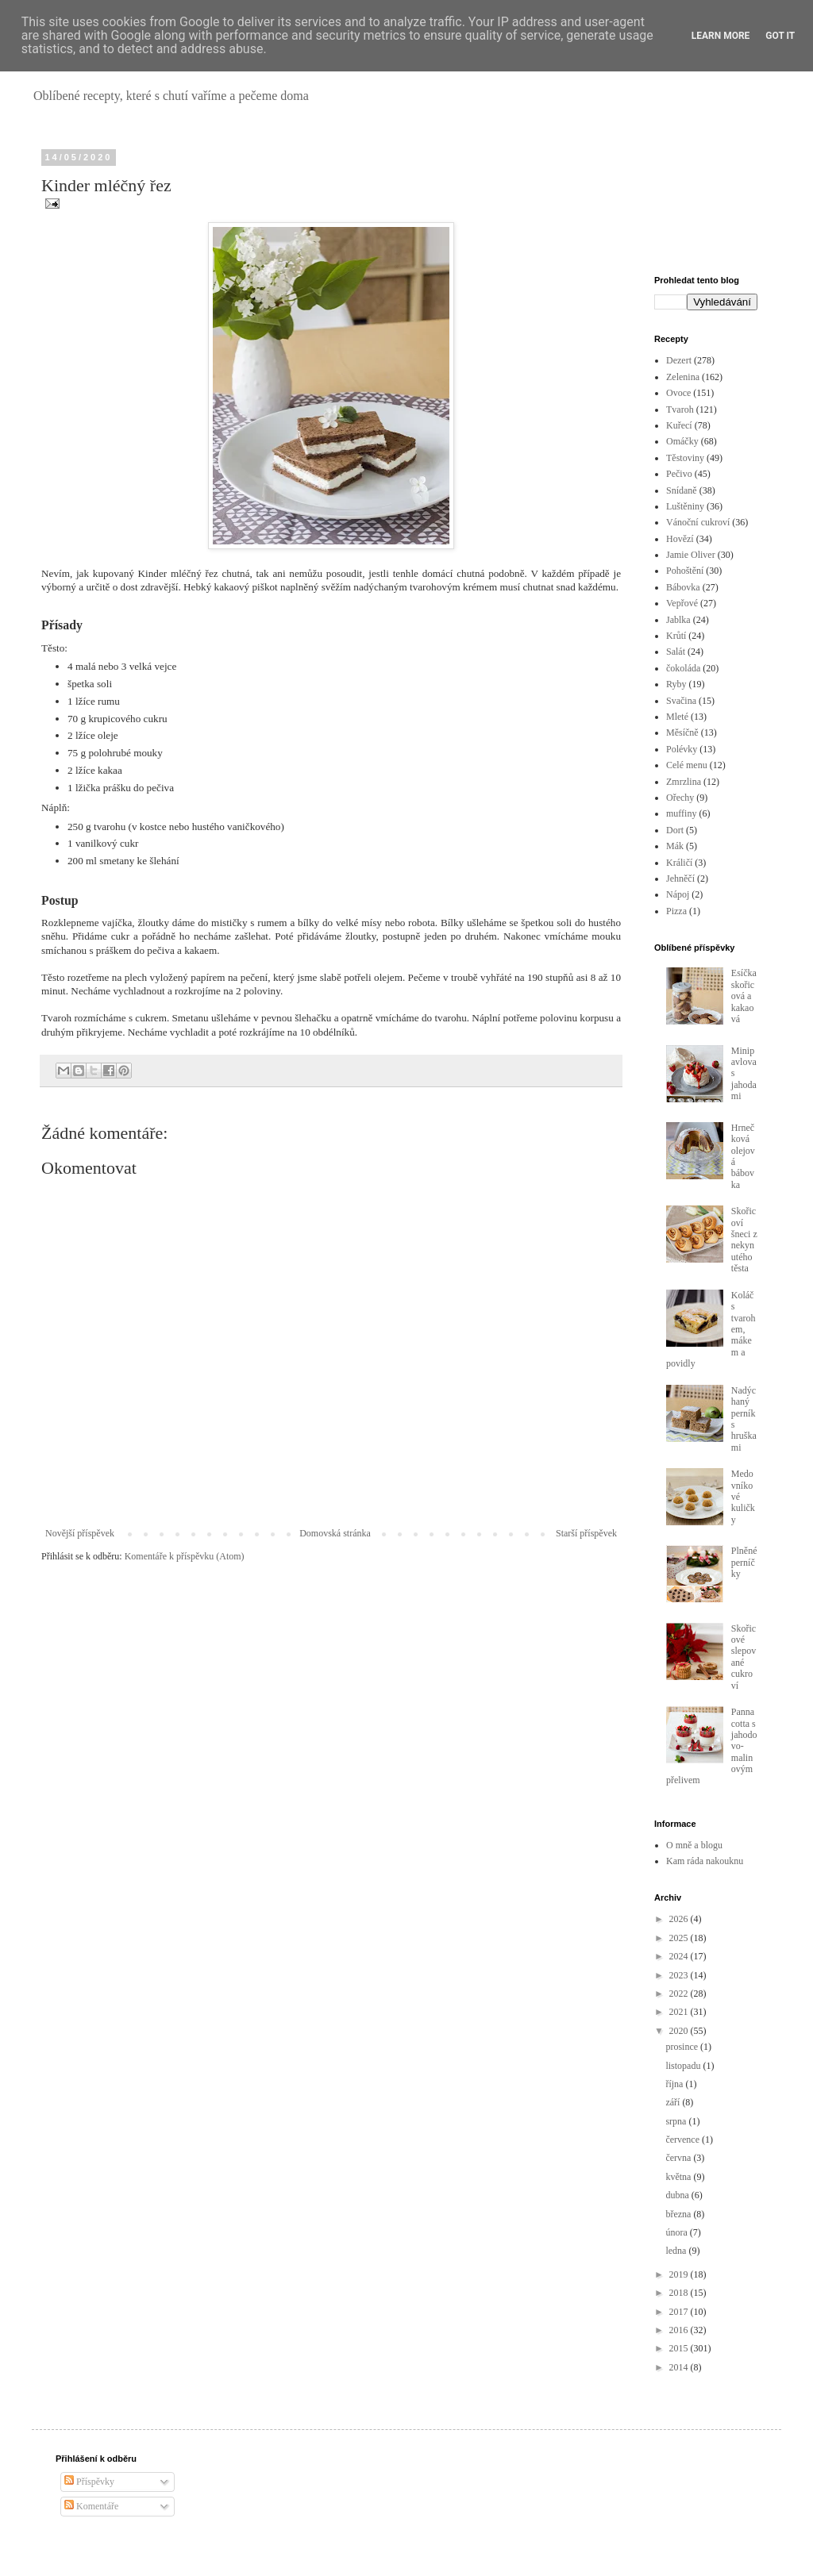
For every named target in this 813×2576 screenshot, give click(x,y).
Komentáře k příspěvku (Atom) (185, 1556)
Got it (780, 35)
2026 (680, 1918)
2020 (680, 2030)
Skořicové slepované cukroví (743, 1657)
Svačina (681, 700)
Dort (675, 830)
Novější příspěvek (79, 1533)
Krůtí (676, 635)
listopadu (684, 2065)
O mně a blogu (694, 1845)
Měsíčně (682, 732)
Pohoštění (684, 570)
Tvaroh (680, 409)
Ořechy (680, 797)
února (677, 2232)
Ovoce (678, 392)
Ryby (676, 684)
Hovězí (680, 538)
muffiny (681, 813)
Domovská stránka (335, 1533)
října (675, 2084)
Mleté (677, 716)
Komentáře (91, 2506)
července (683, 2139)
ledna (676, 2250)
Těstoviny (685, 457)
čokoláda (683, 668)
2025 (680, 1938)
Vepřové (682, 603)
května (679, 2176)
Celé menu (686, 765)
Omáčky (682, 441)
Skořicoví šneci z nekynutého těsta (744, 1239)
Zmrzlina (683, 781)
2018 (680, 2292)
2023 (680, 1975)
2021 (680, 2011)
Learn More (721, 35)
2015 (680, 2348)
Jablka (678, 619)
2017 (680, 2311)
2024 (680, 1956)
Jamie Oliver (690, 554)
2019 (680, 2274)
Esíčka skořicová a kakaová (744, 996)
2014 (680, 2367)
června (679, 2157)
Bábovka (683, 587)
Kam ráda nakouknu (704, 1861)
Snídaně (681, 490)
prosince (682, 2046)
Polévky (681, 749)
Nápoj (677, 894)
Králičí (679, 862)
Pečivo (679, 473)
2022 (680, 1993)
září (673, 2102)
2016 (680, 2330)
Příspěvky (89, 2481)
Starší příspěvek (586, 1533)
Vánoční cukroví (698, 522)
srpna (676, 2121)
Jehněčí (680, 878)
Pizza (676, 911)
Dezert (679, 360)
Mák (675, 846)
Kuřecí (679, 425)
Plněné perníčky (744, 1562)
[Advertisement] (705, 202)
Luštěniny (685, 506)
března (679, 2214)
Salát (675, 651)
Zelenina (682, 377)
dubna (678, 2195)
